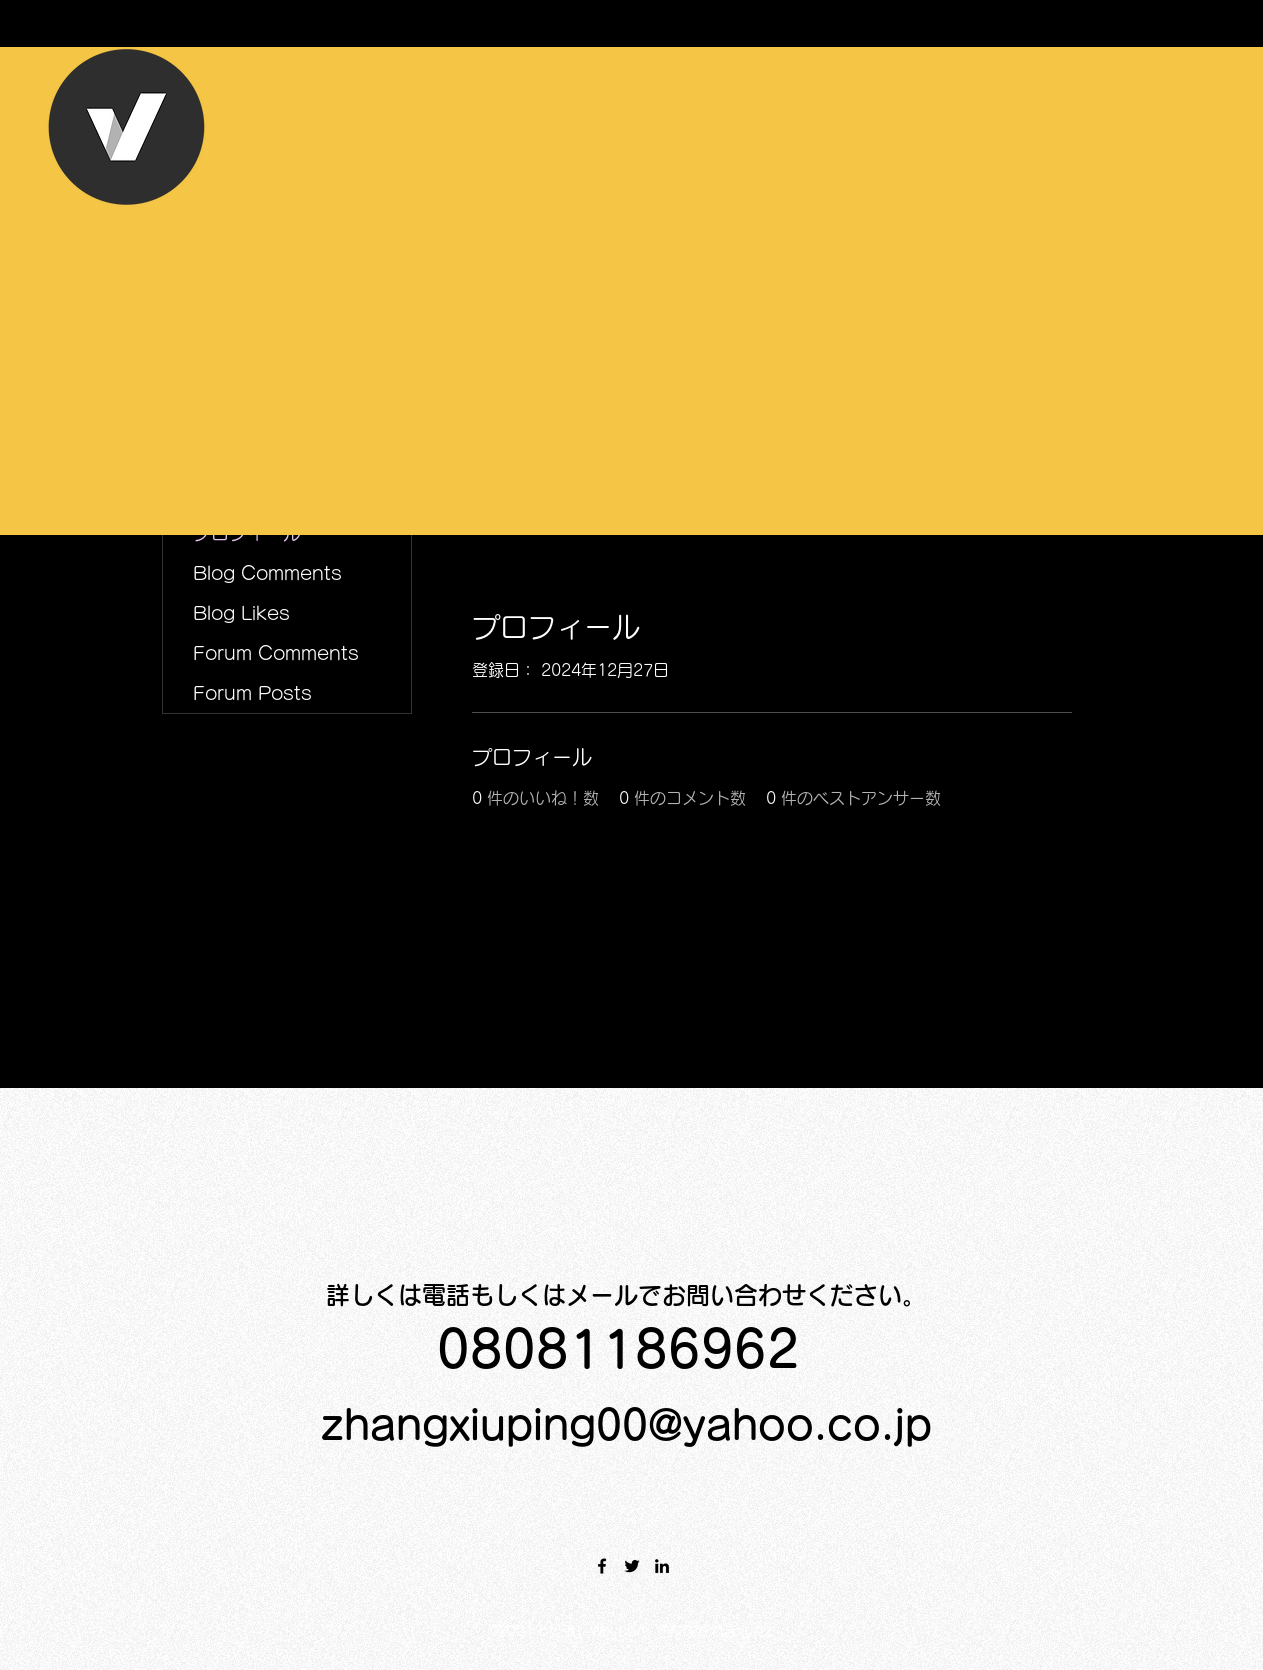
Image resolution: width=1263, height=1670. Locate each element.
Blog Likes (241, 613)
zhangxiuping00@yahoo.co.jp (626, 1425)
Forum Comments (276, 653)
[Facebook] (602, 1566)
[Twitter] (632, 1566)
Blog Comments (267, 573)
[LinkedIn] (662, 1566)
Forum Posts (252, 693)
